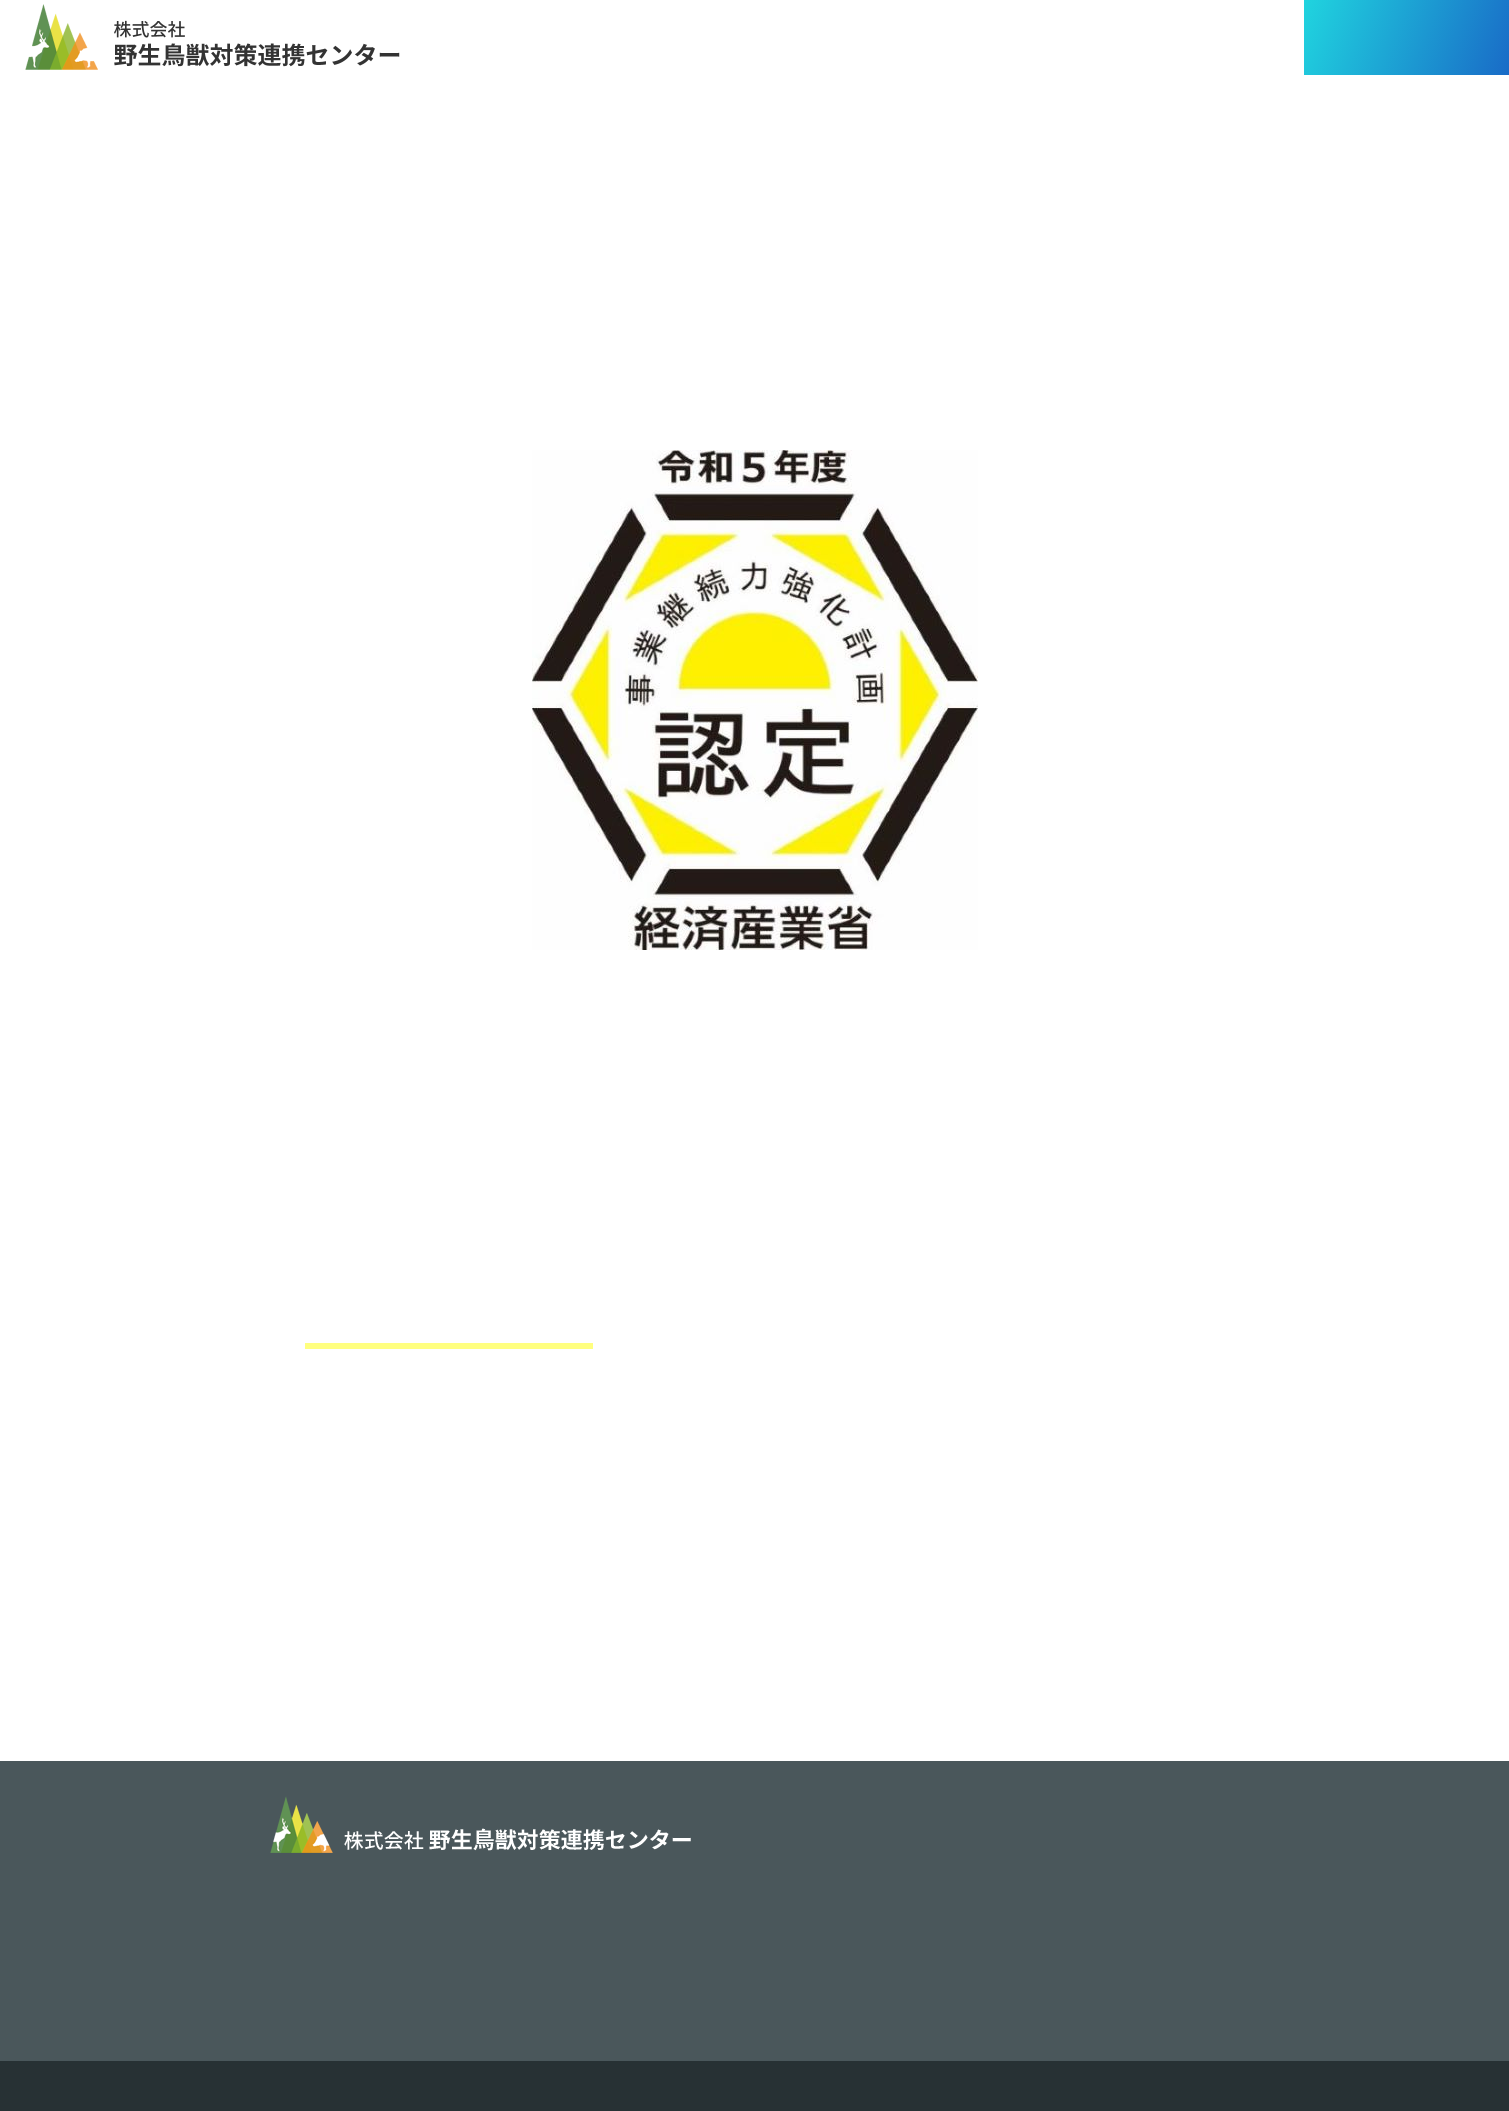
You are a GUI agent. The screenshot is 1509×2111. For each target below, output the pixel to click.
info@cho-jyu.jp (461, 1930)
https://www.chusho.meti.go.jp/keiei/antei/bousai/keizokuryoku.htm (748, 1528)
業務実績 (1056, 1836)
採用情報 (1056, 1883)
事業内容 (806, 1836)
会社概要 (806, 1883)
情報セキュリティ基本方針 (878, 1930)
